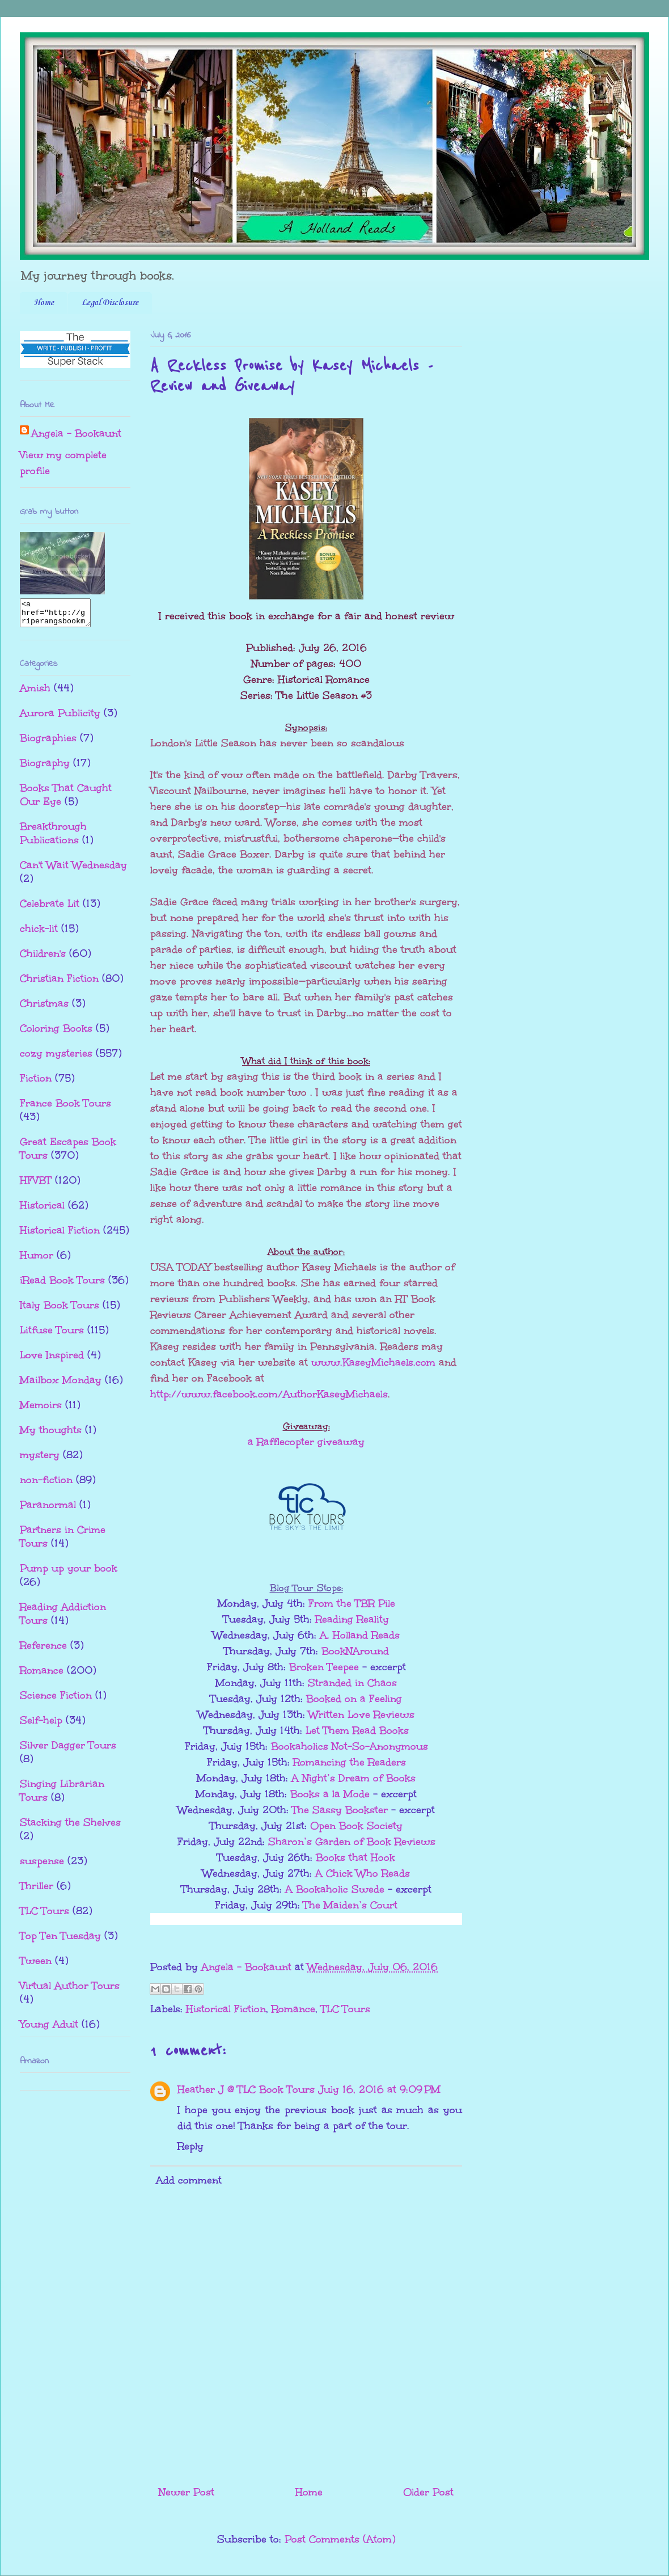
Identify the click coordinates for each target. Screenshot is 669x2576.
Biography (45, 768)
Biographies (48, 743)
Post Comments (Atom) (340, 2539)
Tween (36, 1966)
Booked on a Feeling (354, 1698)
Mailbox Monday (60, 1385)
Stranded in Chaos (352, 1683)
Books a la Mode (330, 1794)
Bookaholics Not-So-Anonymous (349, 1746)
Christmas (44, 1008)
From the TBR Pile (351, 1603)
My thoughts (51, 1435)
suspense (42, 1866)
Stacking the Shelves (70, 1827)
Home (43, 303)
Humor (36, 1260)
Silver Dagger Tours (68, 1750)
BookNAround (355, 1651)
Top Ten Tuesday (60, 1941)
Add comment (189, 2180)
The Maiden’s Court (350, 1905)
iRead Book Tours (62, 1285)
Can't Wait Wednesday (73, 870)
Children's (43, 958)
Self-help (41, 1725)
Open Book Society (356, 1825)
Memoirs (41, 1410)
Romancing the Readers (349, 1762)
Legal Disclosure (110, 303)
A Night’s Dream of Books (353, 1778)
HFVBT (36, 1185)
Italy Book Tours (59, 1310)
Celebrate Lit (49, 908)
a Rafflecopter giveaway (306, 1442)
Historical (42, 1210)
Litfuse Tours (52, 1335)
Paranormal (48, 1510)
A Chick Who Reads (362, 1873)
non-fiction (46, 1485)
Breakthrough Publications (53, 838)
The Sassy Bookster (341, 1810)
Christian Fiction (59, 983)
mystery (40, 1460)
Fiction (36, 1083)
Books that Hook (355, 1857)
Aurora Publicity (60, 718)
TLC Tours (345, 2009)
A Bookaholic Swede (334, 1889)
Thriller (36, 1891)
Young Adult (49, 2029)
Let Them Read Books (357, 1730)
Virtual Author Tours (70, 1991)
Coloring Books (56, 1033)
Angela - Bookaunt (76, 433)
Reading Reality (352, 1619)
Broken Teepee (324, 1667)
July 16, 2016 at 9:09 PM (379, 2089)
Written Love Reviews (361, 1714)
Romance (293, 2009)
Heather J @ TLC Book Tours (246, 2089)
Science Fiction (56, 1700)
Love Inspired (52, 1360)
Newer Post (186, 2492)
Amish (35, 693)
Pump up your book (68, 1573)
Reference (43, 1650)
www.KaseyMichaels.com (373, 1362)
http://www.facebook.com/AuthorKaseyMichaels (269, 1394)
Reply (190, 2146)
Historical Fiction (226, 2009)
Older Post (428, 2492)
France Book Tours (65, 1108)
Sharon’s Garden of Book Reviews (351, 1841)
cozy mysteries (56, 1058)
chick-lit (39, 933)
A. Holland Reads (360, 1635)
